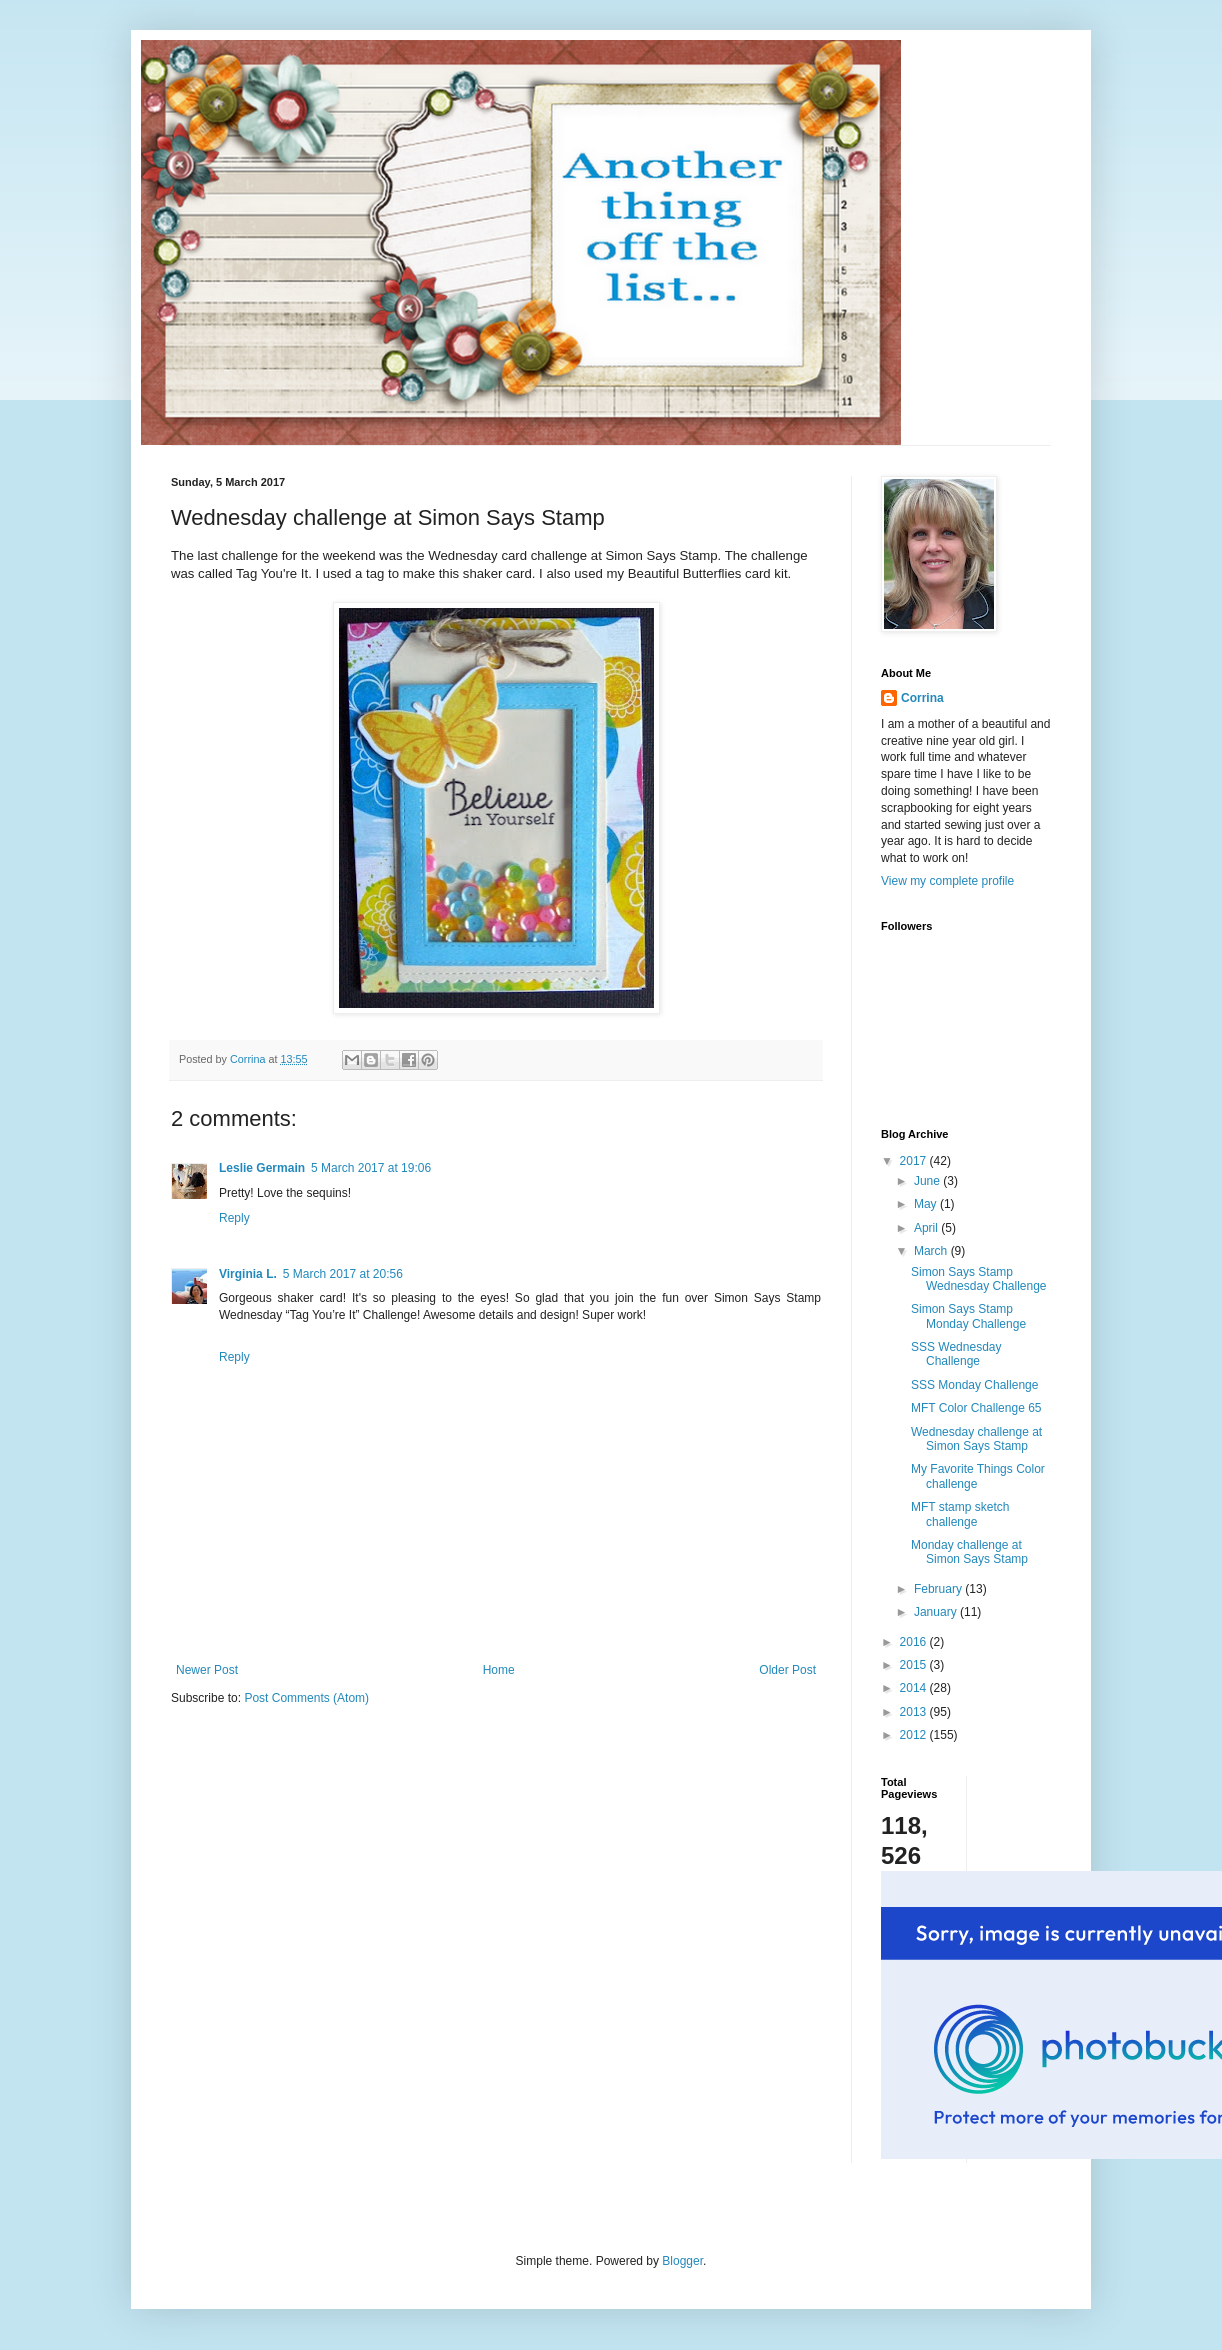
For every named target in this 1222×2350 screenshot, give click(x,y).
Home (499, 1670)
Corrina (922, 698)
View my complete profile (947, 881)
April (927, 1228)
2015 (915, 1665)
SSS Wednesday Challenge (956, 1354)
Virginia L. (248, 1274)
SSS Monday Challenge (974, 1385)
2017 (915, 1161)
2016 (915, 1642)
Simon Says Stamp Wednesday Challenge (979, 1279)
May (927, 1204)
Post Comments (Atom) (306, 1698)
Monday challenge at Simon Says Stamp (969, 1552)
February (939, 1589)
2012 (915, 1735)
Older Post (787, 1670)
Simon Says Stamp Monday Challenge (968, 1316)
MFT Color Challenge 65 (976, 1408)
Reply (234, 1218)
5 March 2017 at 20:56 (343, 1274)
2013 (915, 1712)
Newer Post (207, 1670)
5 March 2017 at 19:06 (371, 1168)
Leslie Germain (262, 1168)
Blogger (682, 2261)
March (932, 1251)
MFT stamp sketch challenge (960, 1514)
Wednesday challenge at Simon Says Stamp (976, 1439)
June (928, 1181)
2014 (915, 1688)
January (937, 1612)
